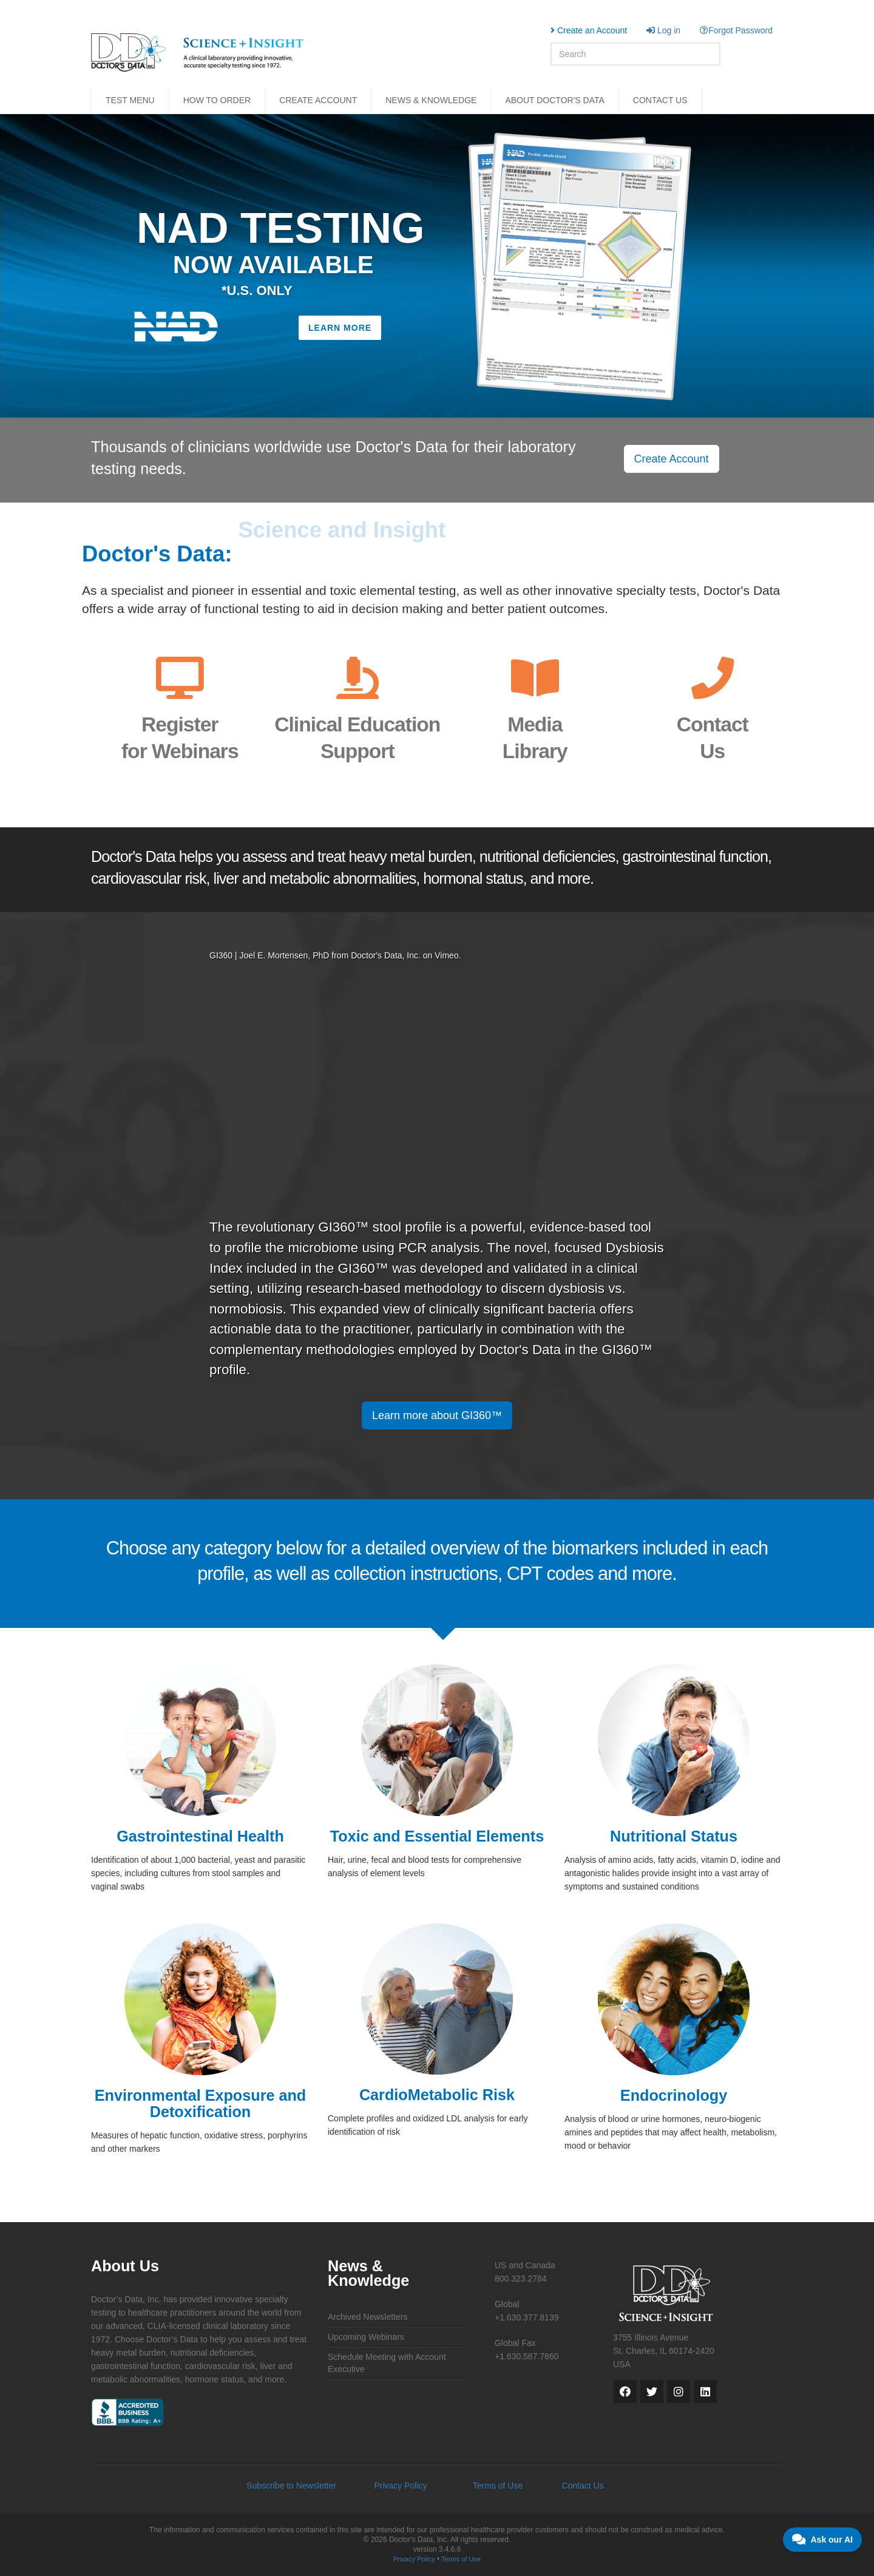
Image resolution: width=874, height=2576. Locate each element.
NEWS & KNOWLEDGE (430, 100)
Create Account (671, 459)
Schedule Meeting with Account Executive (387, 2363)
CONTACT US (660, 100)
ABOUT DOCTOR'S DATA (554, 100)
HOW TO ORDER (217, 100)
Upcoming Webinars (366, 2337)
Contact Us (582, 2485)
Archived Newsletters (368, 2317)
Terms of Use (498, 2485)
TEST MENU (130, 100)
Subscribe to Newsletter (291, 2485)
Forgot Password (736, 30)
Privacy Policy (400, 2485)
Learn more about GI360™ (437, 1415)
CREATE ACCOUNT (318, 100)
